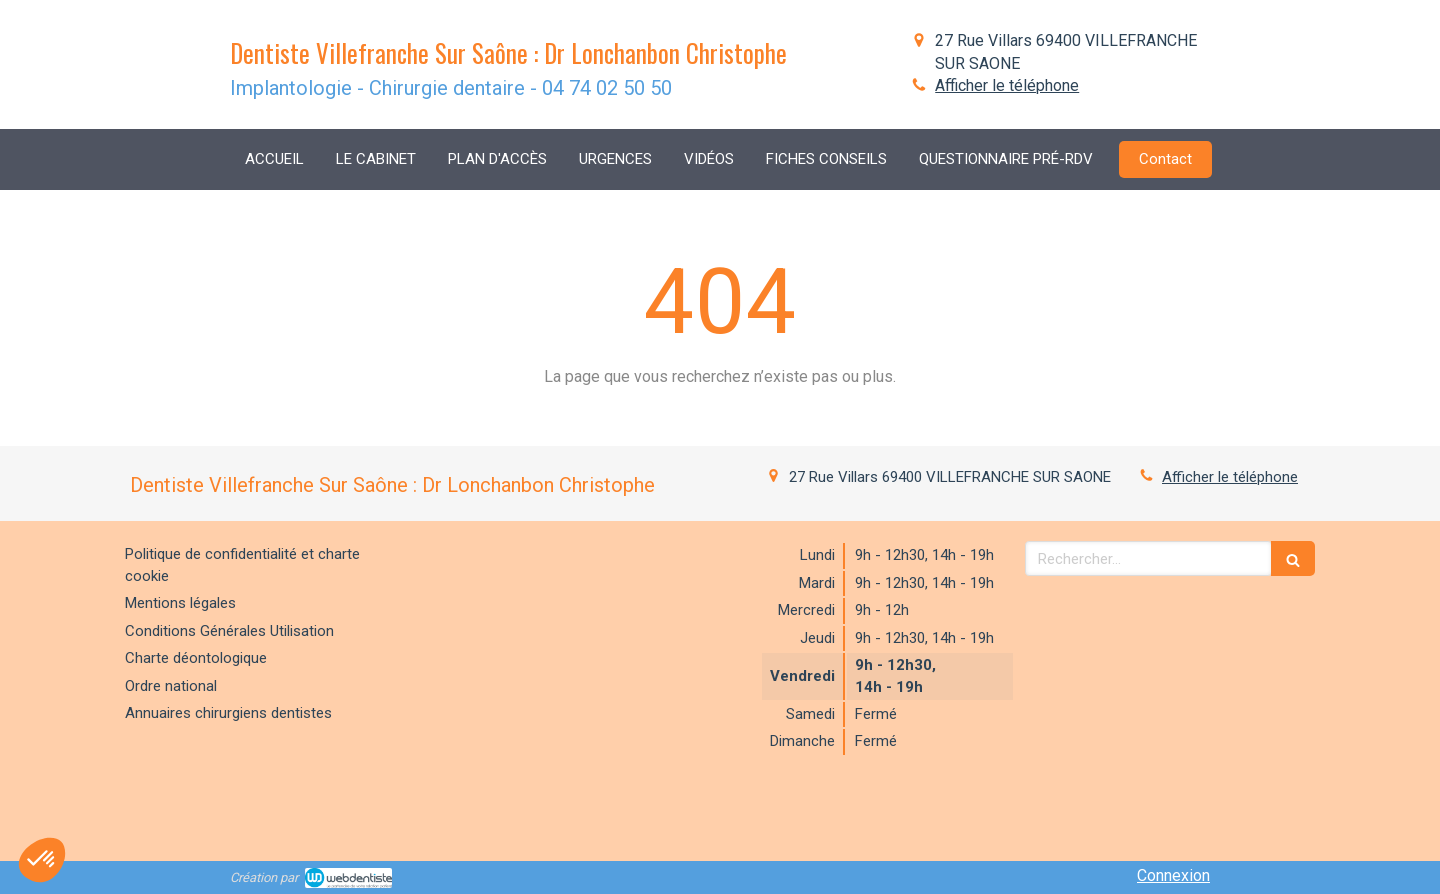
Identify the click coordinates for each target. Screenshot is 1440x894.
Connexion (1173, 875)
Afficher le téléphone (1007, 85)
